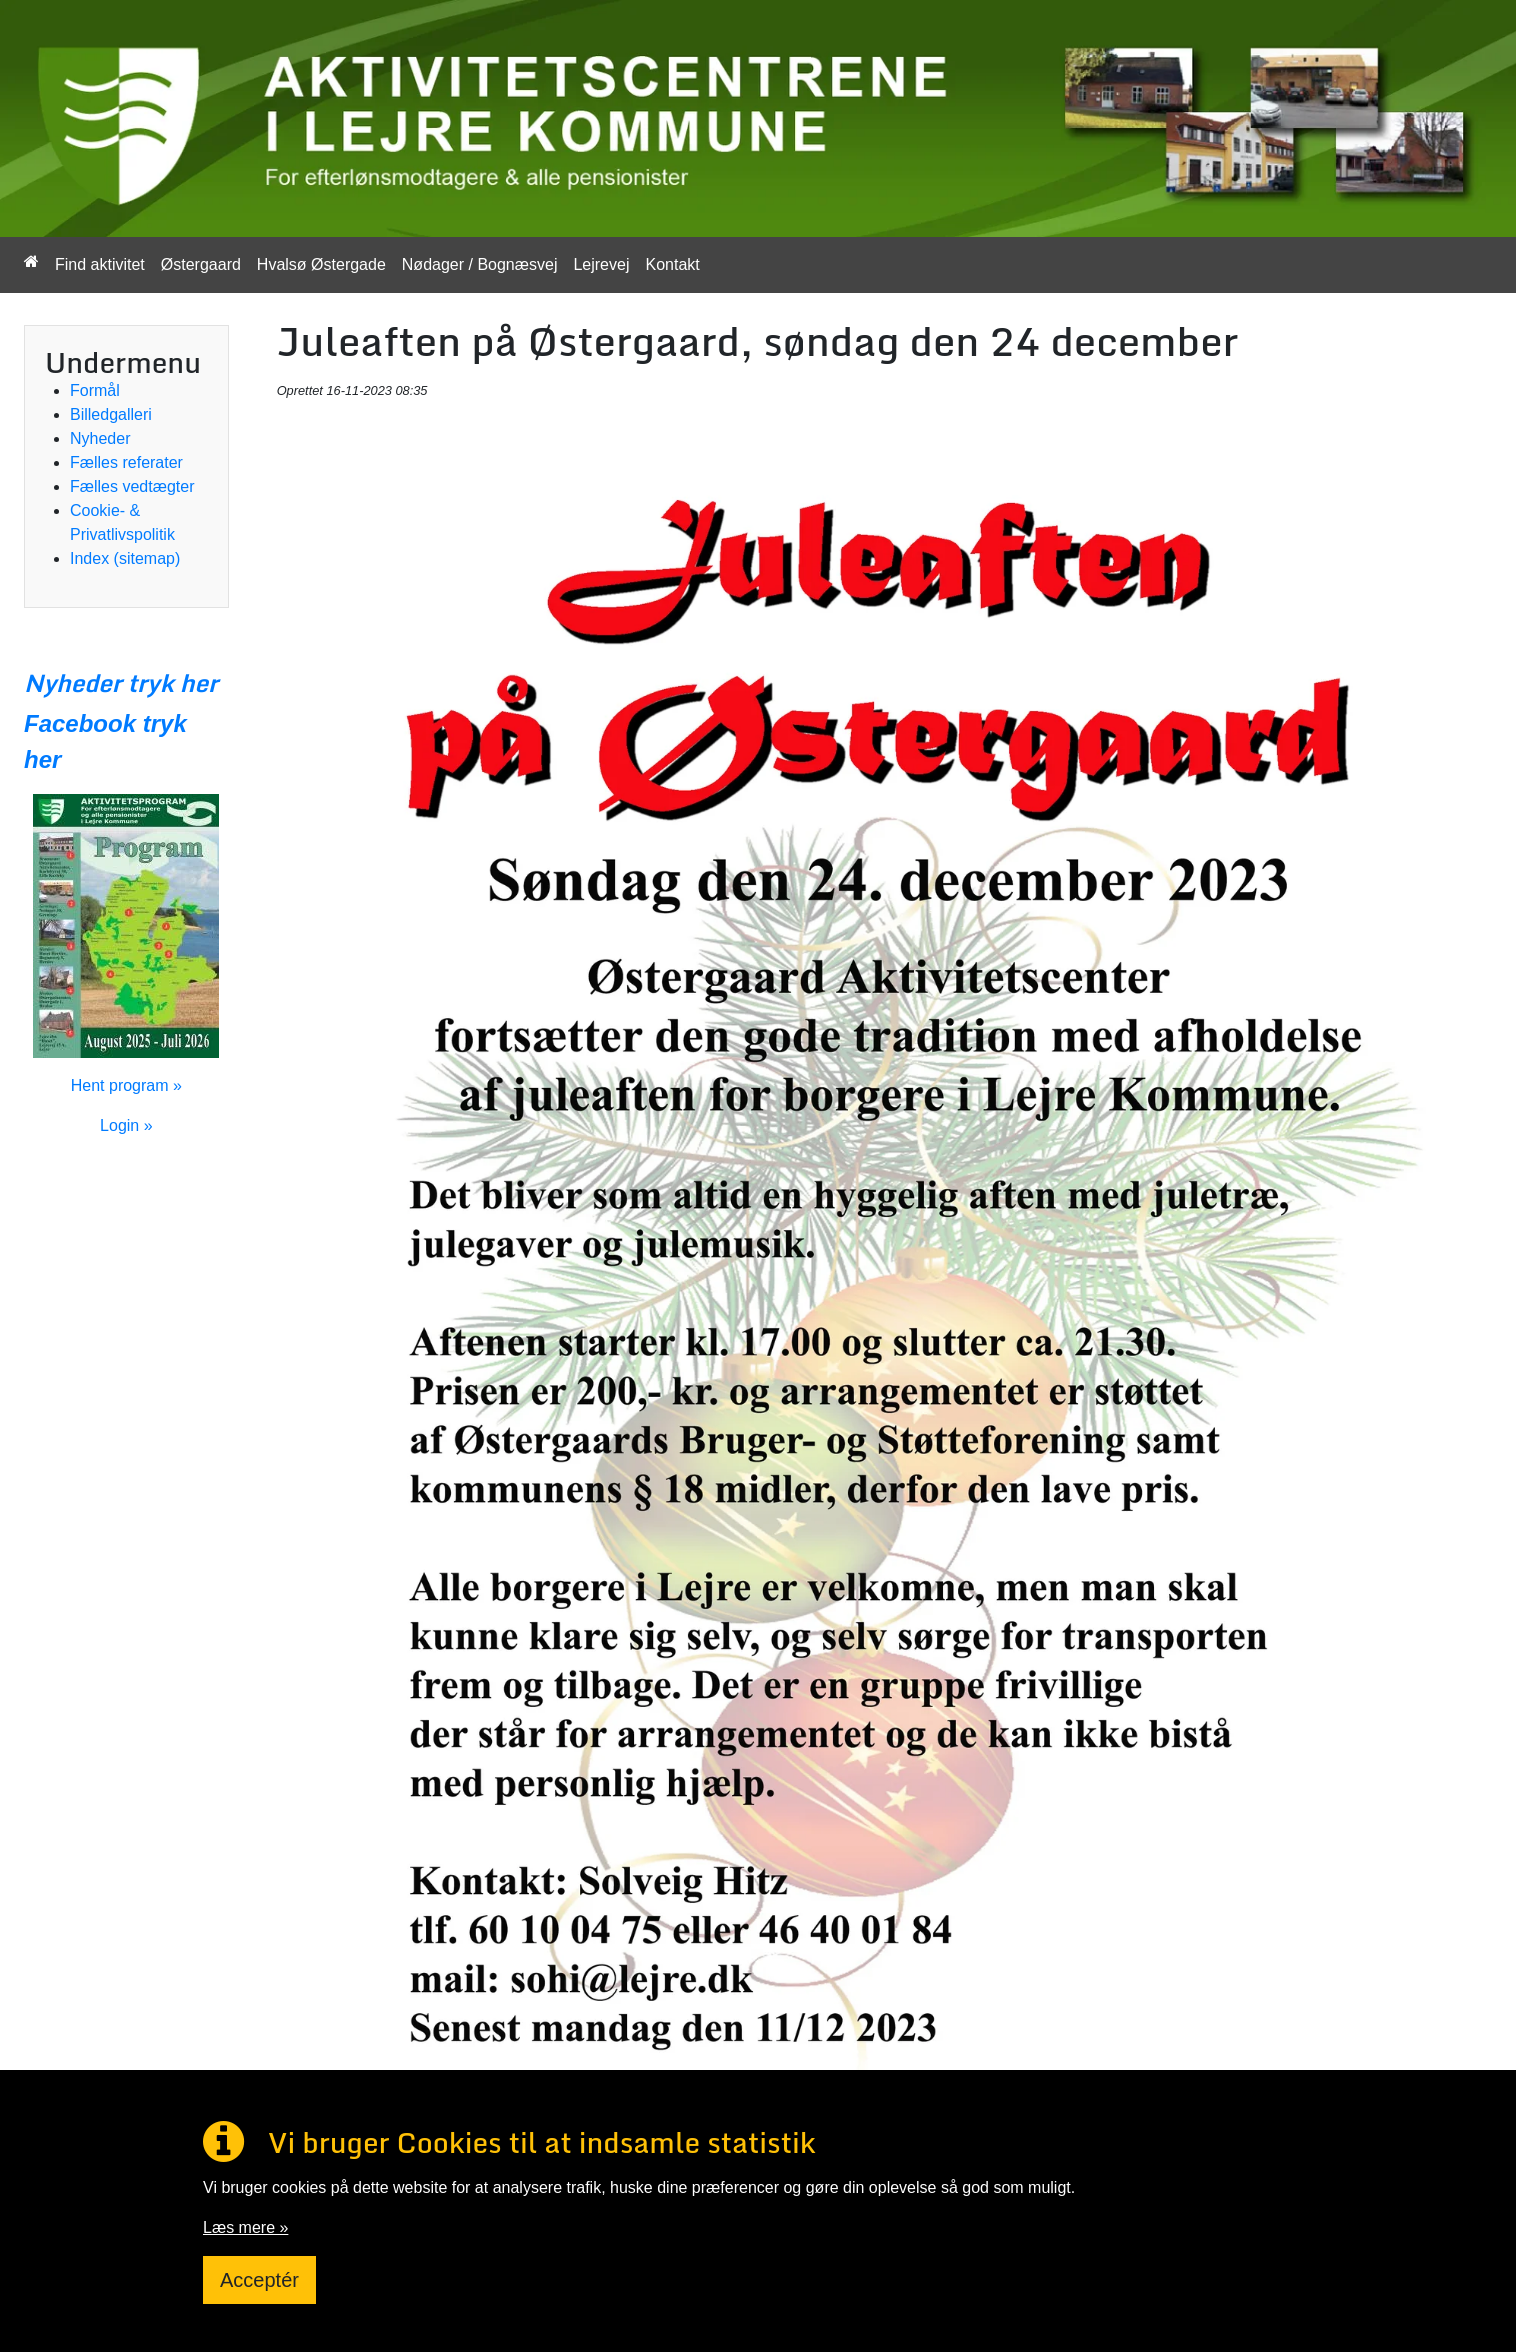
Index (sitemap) (125, 558)
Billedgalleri (111, 414)
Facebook (80, 723)
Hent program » (126, 1085)
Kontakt (672, 264)
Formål (95, 390)
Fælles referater (126, 462)
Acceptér (259, 2280)
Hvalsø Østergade (321, 264)
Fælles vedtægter (132, 486)
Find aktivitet (100, 264)
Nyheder (100, 438)
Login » (126, 1125)
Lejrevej (601, 264)
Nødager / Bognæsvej (480, 264)
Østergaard (201, 264)
